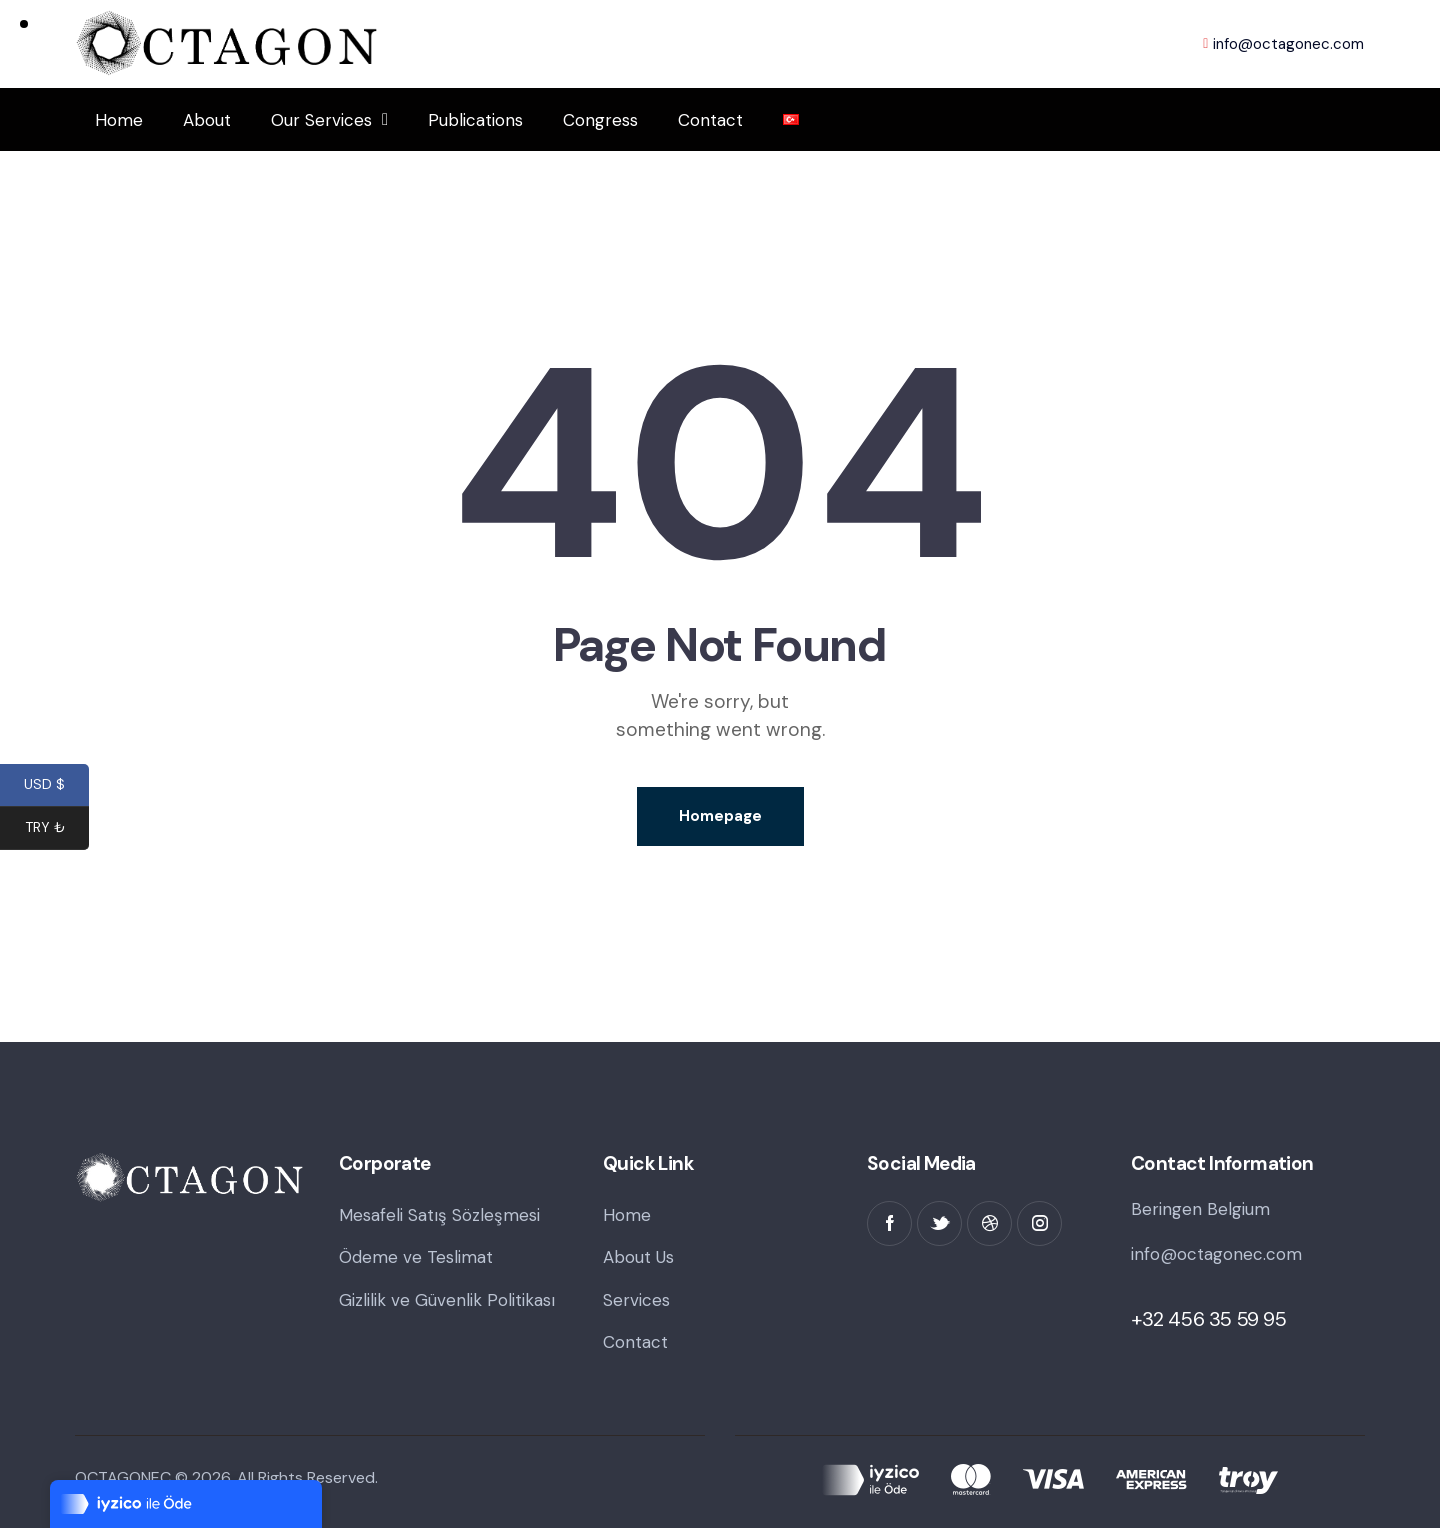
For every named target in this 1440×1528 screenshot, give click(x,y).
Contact (710, 120)
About (207, 120)
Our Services (329, 119)
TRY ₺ (57, 830)
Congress (600, 120)
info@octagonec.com (1216, 1254)
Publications (475, 120)
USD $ (56, 787)
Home (119, 120)
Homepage (720, 816)
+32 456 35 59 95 (1209, 1319)
